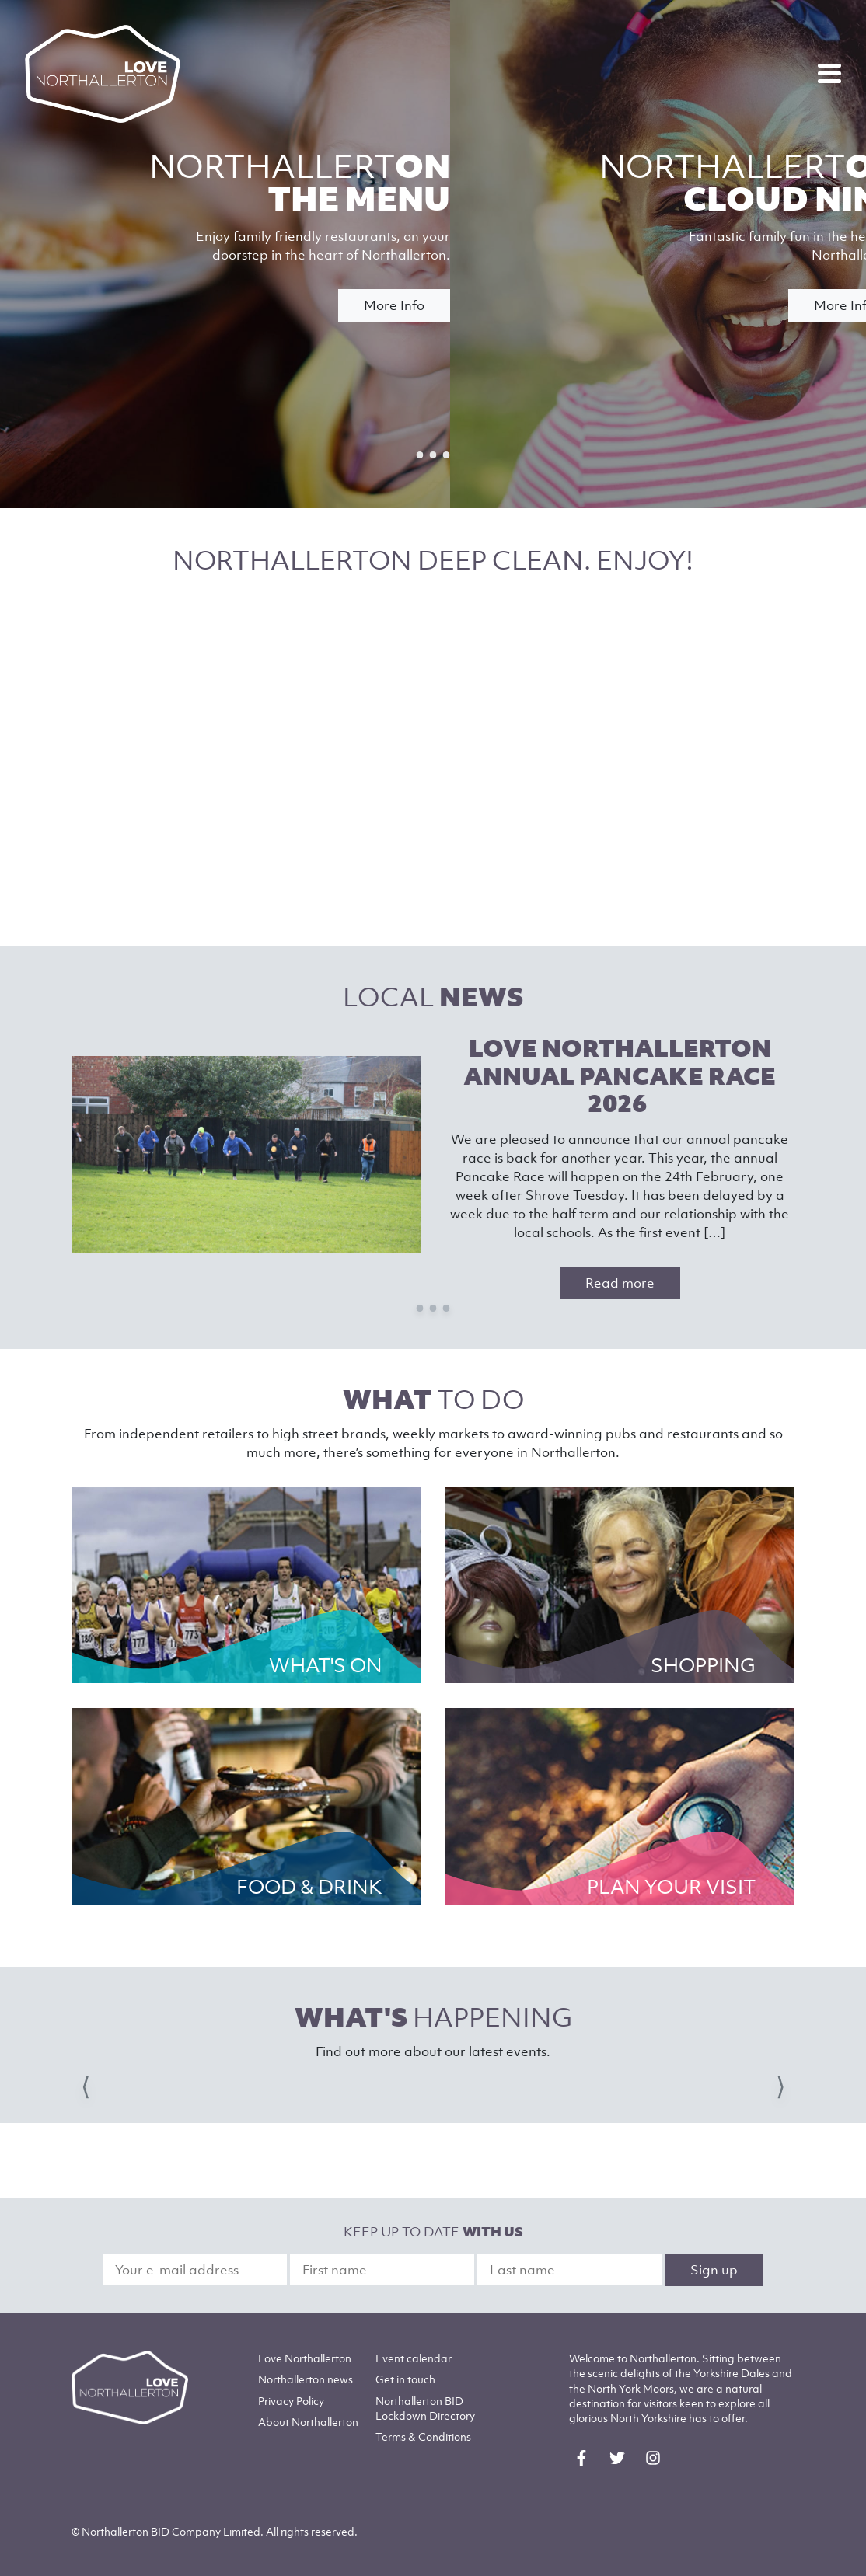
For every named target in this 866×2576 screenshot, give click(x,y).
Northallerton (305, 2379)
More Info (394, 305)
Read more (620, 1282)
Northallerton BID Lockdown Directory (425, 2408)
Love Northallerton (304, 2358)
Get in (405, 2379)
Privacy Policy (291, 2400)
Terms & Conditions (423, 2436)
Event (413, 2358)
